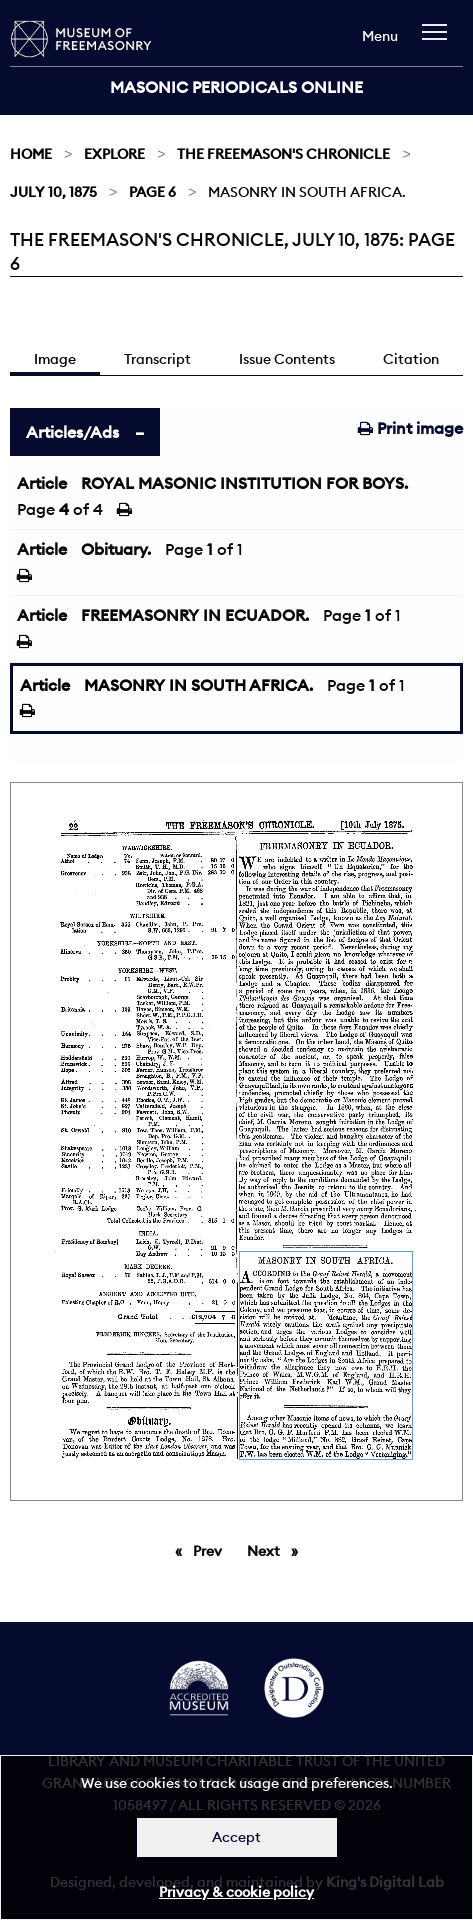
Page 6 (152, 192)
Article (42, 483)
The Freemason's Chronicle (283, 154)
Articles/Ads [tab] (72, 432)
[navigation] (439, 41)
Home (31, 154)
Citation (411, 359)
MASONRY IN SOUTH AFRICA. (198, 685)
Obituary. (116, 549)
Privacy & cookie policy (236, 1892)
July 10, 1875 (53, 192)
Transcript (157, 359)
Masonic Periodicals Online (236, 87)
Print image (410, 428)
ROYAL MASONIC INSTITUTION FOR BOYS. (244, 483)
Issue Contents (287, 359)
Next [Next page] (277, 1550)
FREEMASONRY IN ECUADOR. (195, 615)
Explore (114, 154)
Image (55, 359)
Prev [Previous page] (211, 1550)
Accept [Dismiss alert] (236, 1837)
